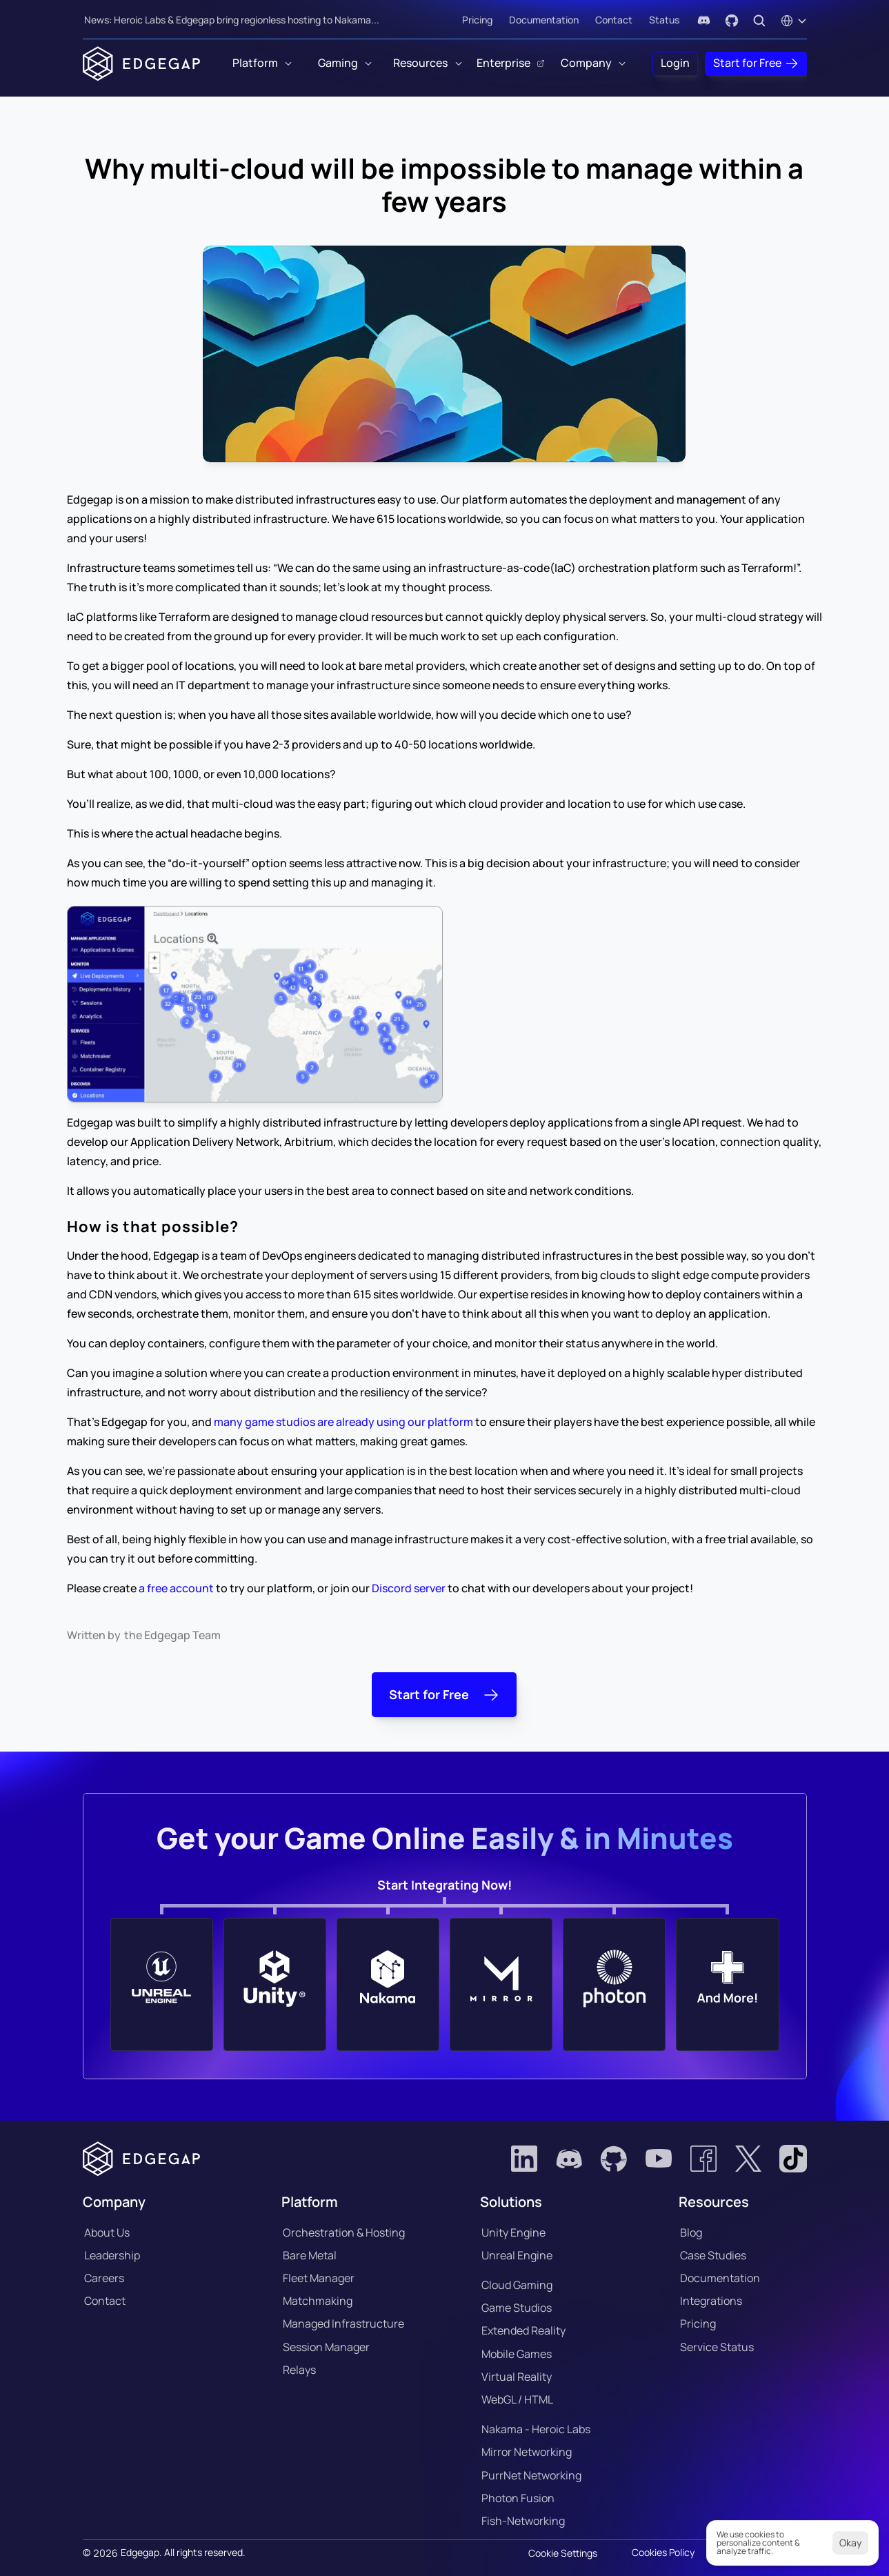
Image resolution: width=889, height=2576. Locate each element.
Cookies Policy (663, 2552)
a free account (175, 1588)
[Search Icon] (759, 20)
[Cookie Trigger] (562, 2553)
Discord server (409, 1588)
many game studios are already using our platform (343, 1421)
